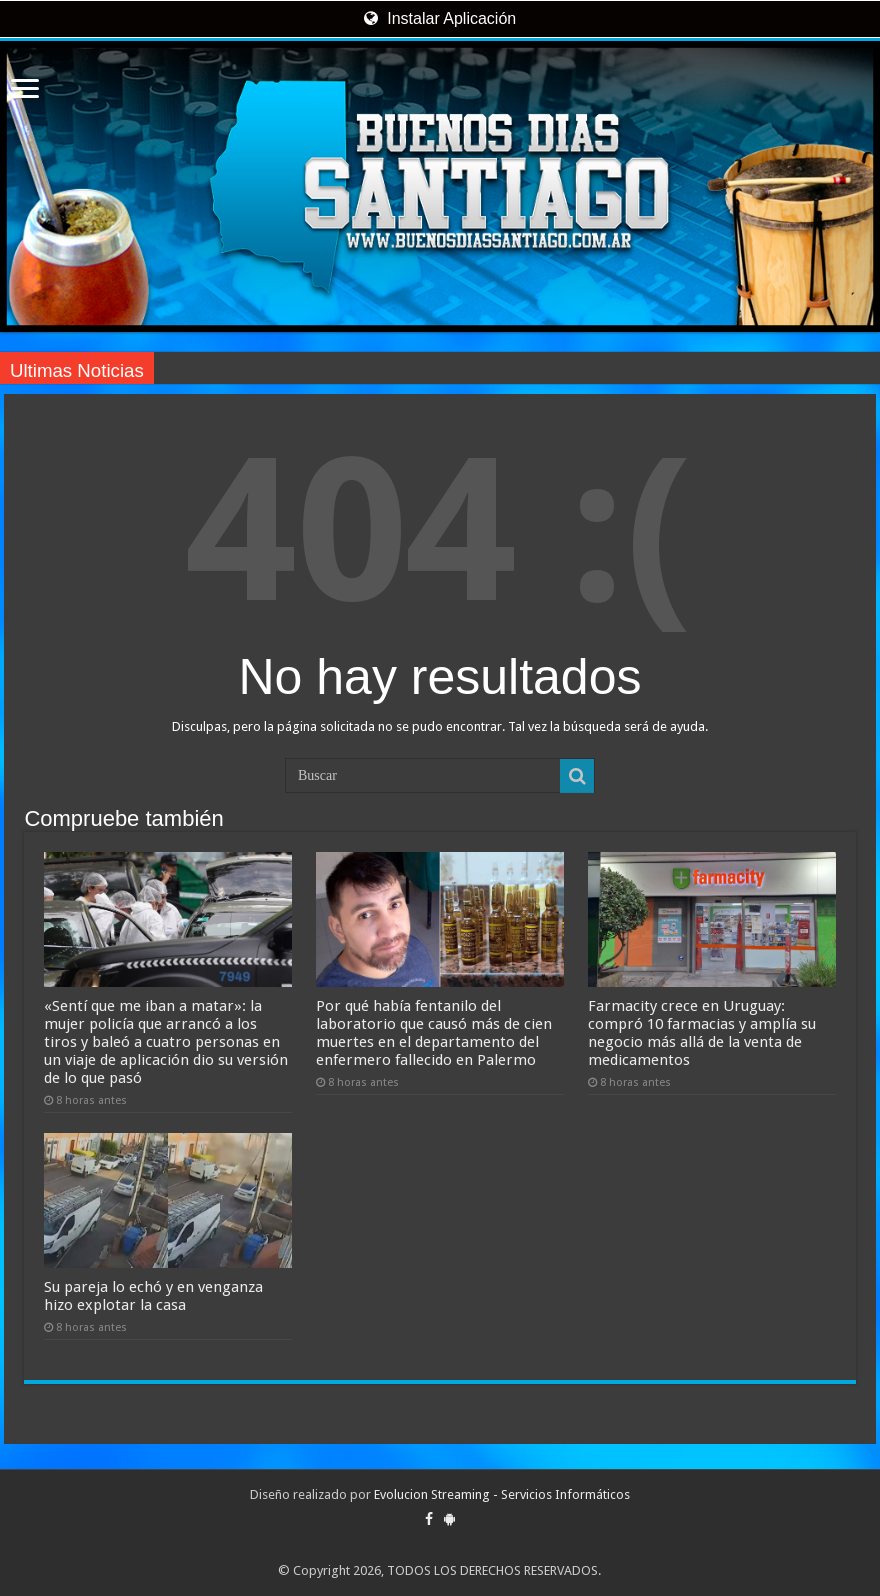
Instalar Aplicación (440, 18)
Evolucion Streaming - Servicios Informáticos (502, 1494)
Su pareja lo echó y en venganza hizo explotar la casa (153, 1296)
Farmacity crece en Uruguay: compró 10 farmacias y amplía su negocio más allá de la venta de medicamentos (702, 1033)
